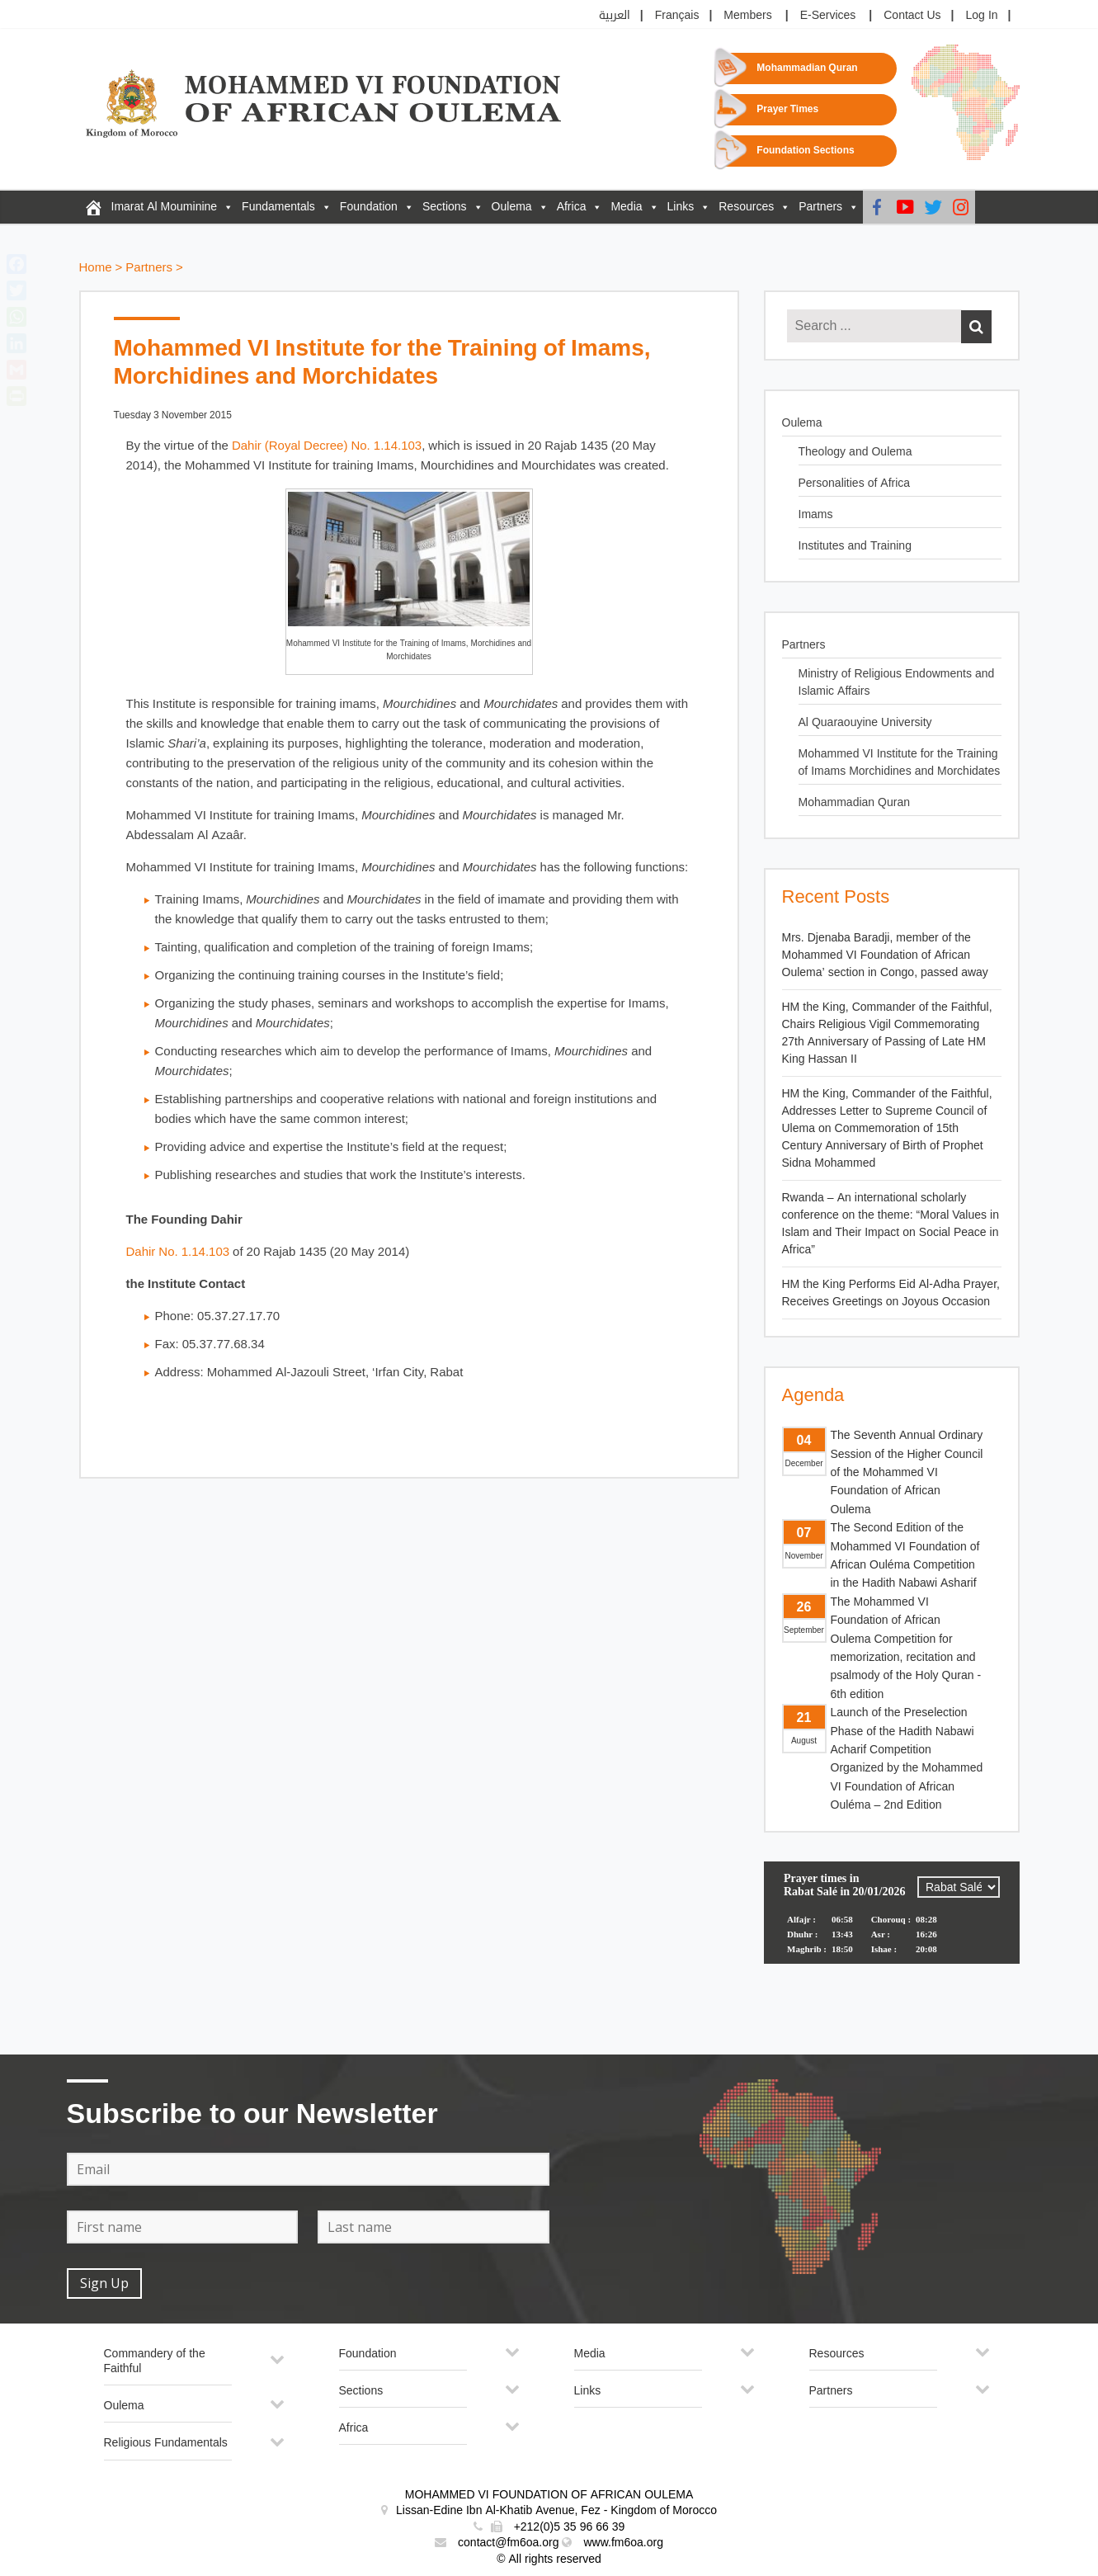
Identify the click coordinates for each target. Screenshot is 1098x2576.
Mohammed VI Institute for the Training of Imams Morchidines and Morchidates (900, 762)
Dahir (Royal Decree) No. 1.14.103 (327, 446)
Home (95, 267)
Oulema (512, 207)
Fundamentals (278, 207)
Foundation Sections (805, 151)
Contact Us (912, 15)
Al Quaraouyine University (865, 722)
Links (681, 207)
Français (677, 15)
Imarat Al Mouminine (164, 207)
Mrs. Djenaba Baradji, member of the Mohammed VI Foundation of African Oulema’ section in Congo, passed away (885, 955)
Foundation (369, 207)
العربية (614, 15)
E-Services (828, 15)
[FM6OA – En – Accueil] (93, 207)
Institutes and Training (855, 546)
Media (626, 207)
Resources (746, 207)
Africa (572, 207)
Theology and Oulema (855, 452)
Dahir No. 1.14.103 (178, 1252)
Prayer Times (787, 109)
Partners (820, 207)
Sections (444, 207)
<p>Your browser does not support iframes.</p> (892, 1923)
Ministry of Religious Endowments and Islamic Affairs (897, 682)
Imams (816, 514)
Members (747, 15)
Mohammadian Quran (806, 68)
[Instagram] (961, 207)
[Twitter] (933, 207)
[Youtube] (905, 207)
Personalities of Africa (855, 483)
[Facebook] (877, 207)
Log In (982, 15)
